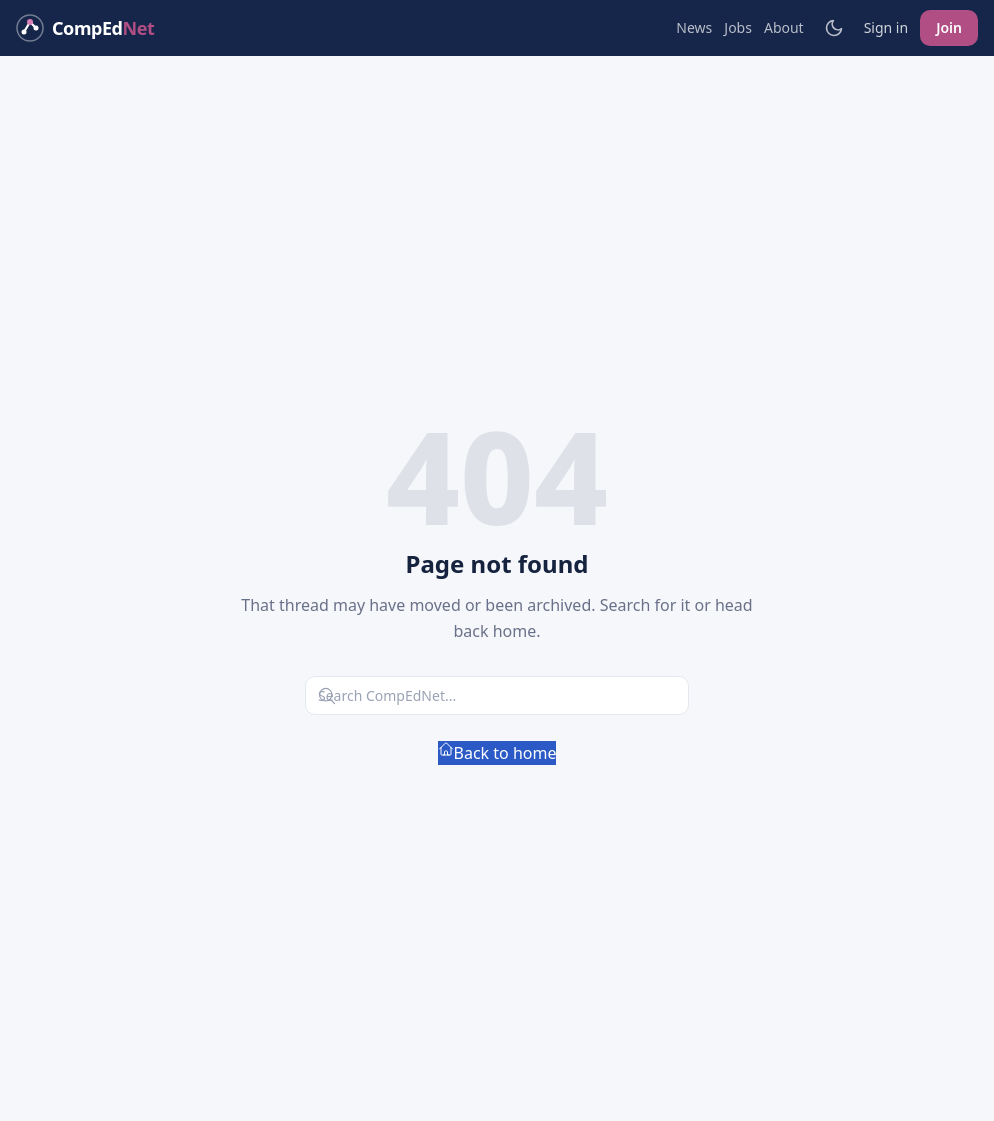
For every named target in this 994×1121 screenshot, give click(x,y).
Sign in (886, 27)
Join (949, 27)
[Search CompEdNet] (497, 695)
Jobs (738, 27)
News (694, 27)
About (784, 27)
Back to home (497, 752)
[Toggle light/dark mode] (834, 28)
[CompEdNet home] (85, 28)
